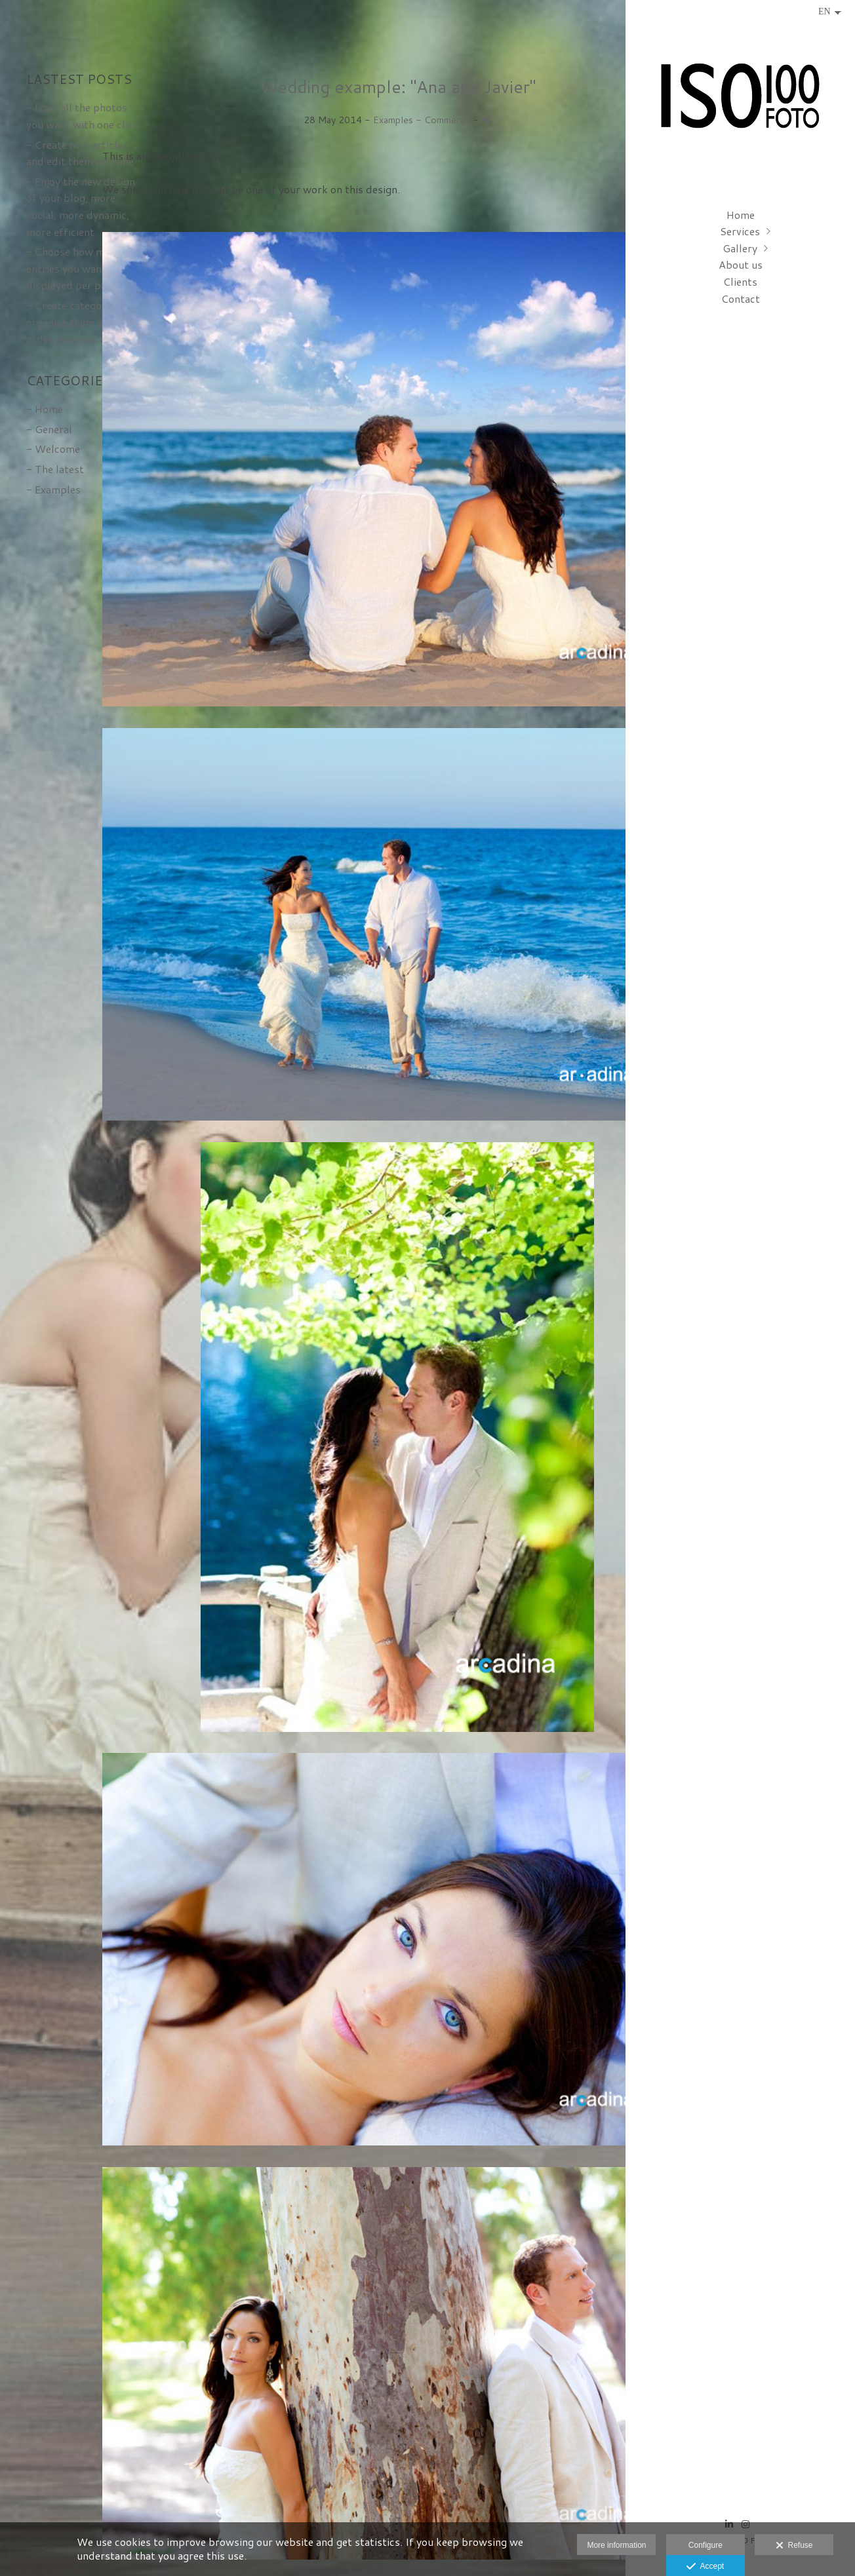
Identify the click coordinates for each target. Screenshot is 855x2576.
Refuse (794, 2546)
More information (616, 2545)
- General (49, 428)
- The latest (55, 468)
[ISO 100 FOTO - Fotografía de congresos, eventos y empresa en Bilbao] (740, 102)
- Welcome (53, 448)
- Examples (53, 489)
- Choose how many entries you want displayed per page (73, 268)
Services (740, 231)
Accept (705, 2567)
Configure (705, 2545)
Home (740, 214)
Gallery (740, 248)
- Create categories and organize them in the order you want (83, 322)
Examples (393, 119)
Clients (740, 281)
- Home (44, 408)
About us (741, 264)
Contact (740, 298)
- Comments (444, 119)
